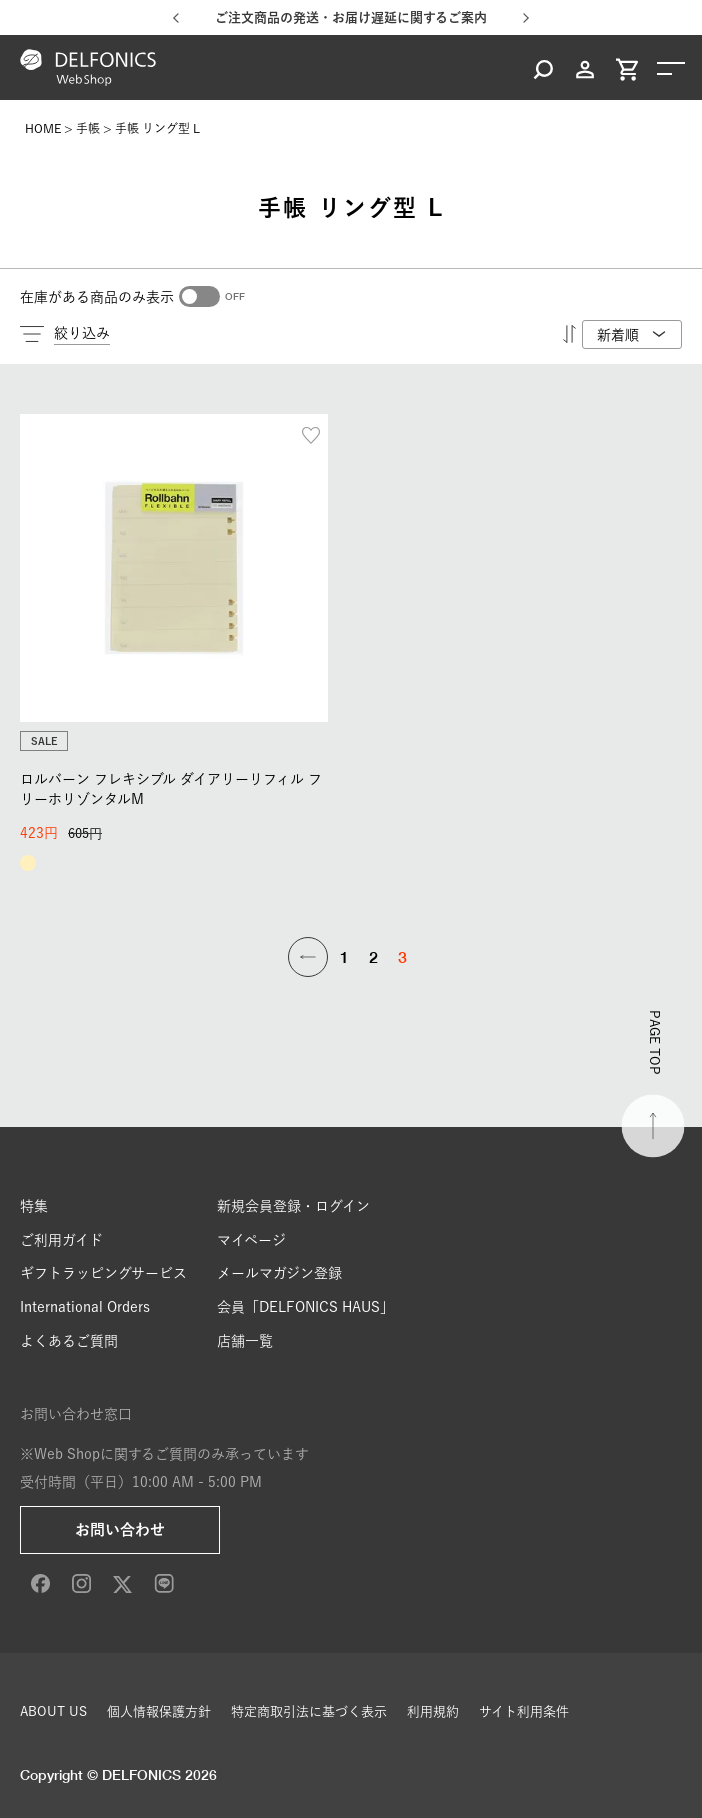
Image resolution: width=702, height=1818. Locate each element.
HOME (43, 128)
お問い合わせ (120, 1529)
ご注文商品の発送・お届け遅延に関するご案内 (351, 17)
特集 (34, 1206)
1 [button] (344, 956)
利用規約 (433, 1711)
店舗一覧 (245, 1341)
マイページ (251, 1240)
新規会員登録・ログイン (293, 1206)
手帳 (88, 128)
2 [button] (373, 956)
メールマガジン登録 (279, 1273)
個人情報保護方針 (159, 1711)
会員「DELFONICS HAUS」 (305, 1307)
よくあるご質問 (69, 1341)
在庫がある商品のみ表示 (97, 297)
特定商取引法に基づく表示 (309, 1711)
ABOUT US (53, 1711)
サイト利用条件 (524, 1711)
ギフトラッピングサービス (103, 1273)
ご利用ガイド (61, 1240)
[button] (308, 957)
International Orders (85, 1307)
